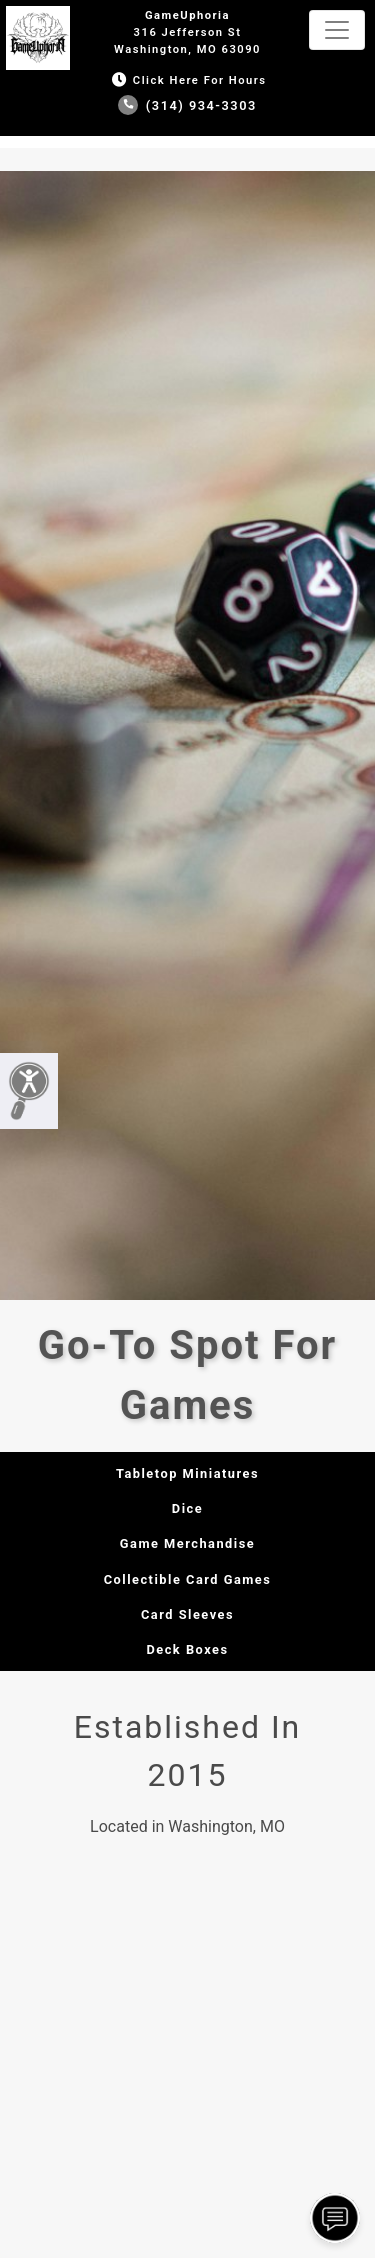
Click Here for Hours (187, 80)
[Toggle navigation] (337, 30)
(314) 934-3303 (187, 105)
